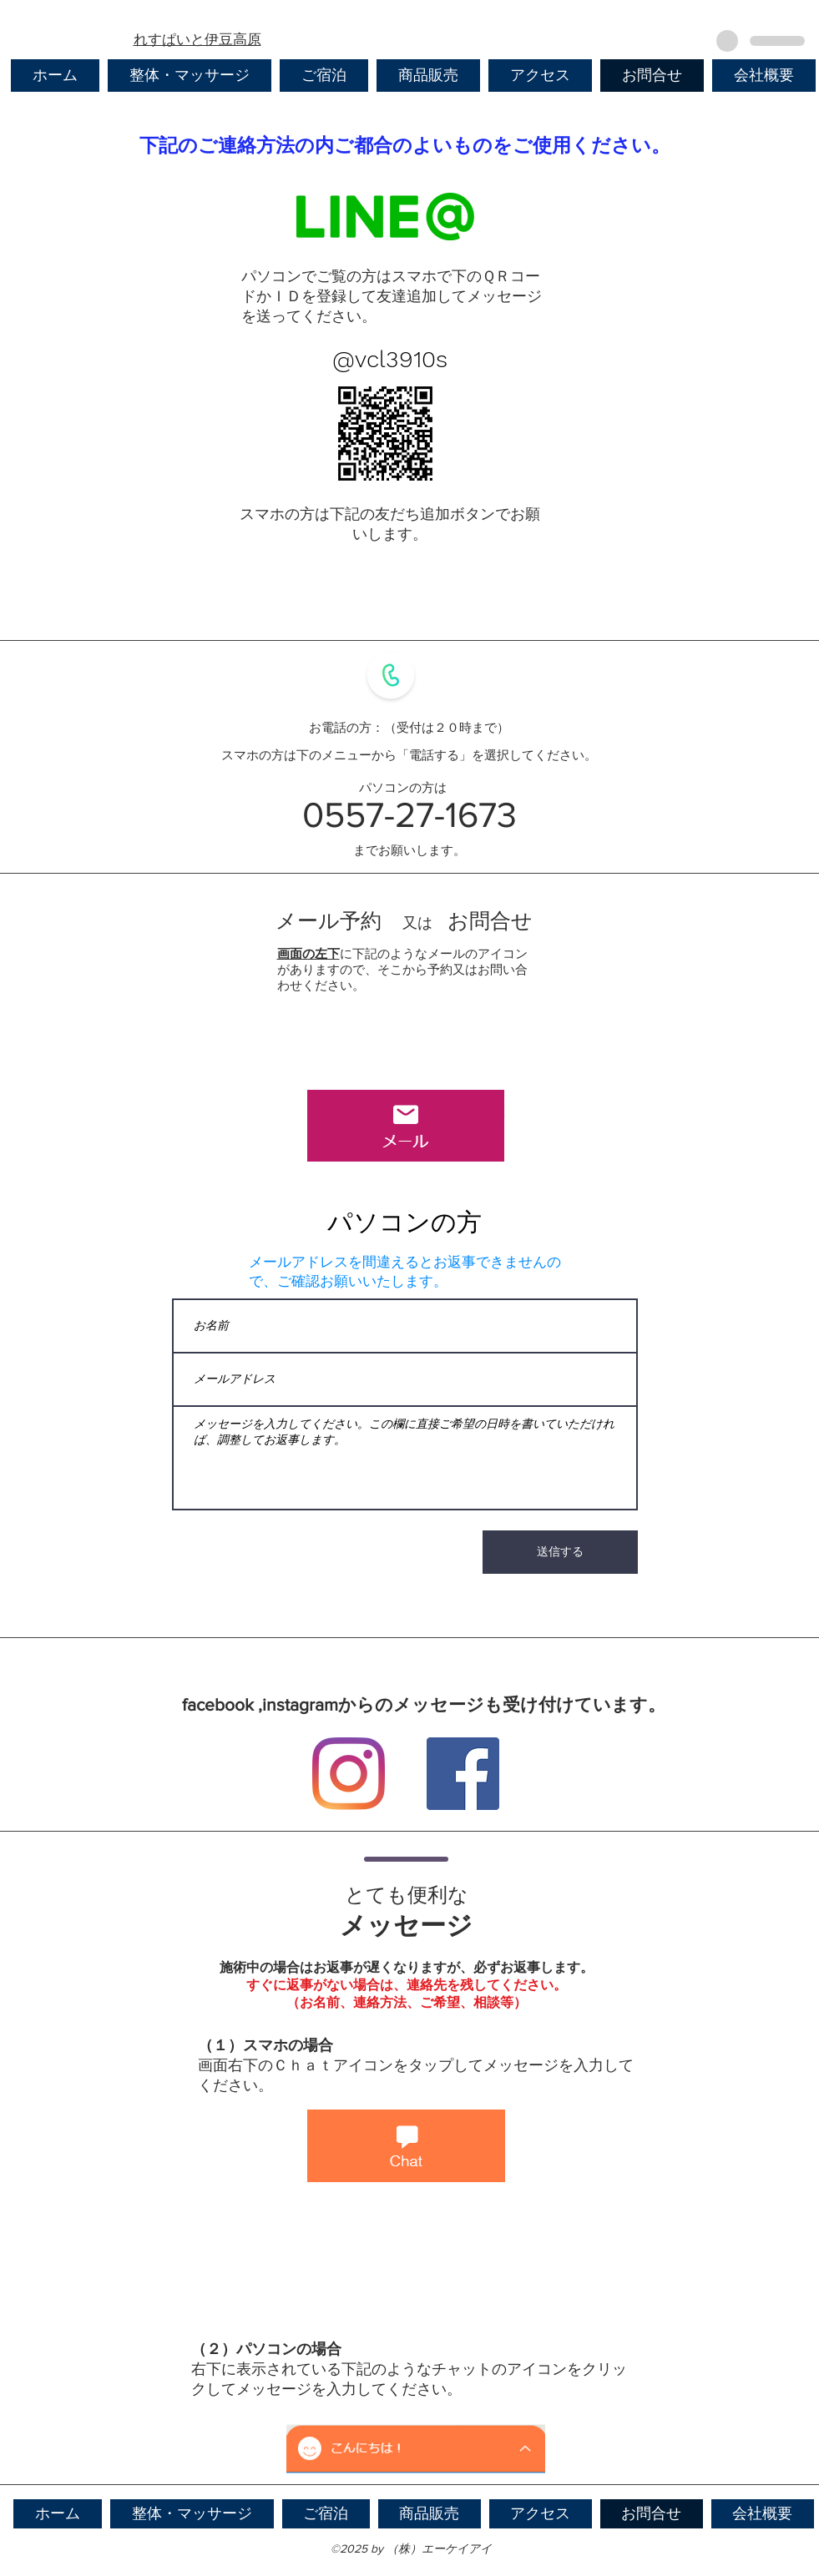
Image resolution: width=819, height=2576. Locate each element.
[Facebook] (463, 1773)
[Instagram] (348, 1773)
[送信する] (560, 1552)
